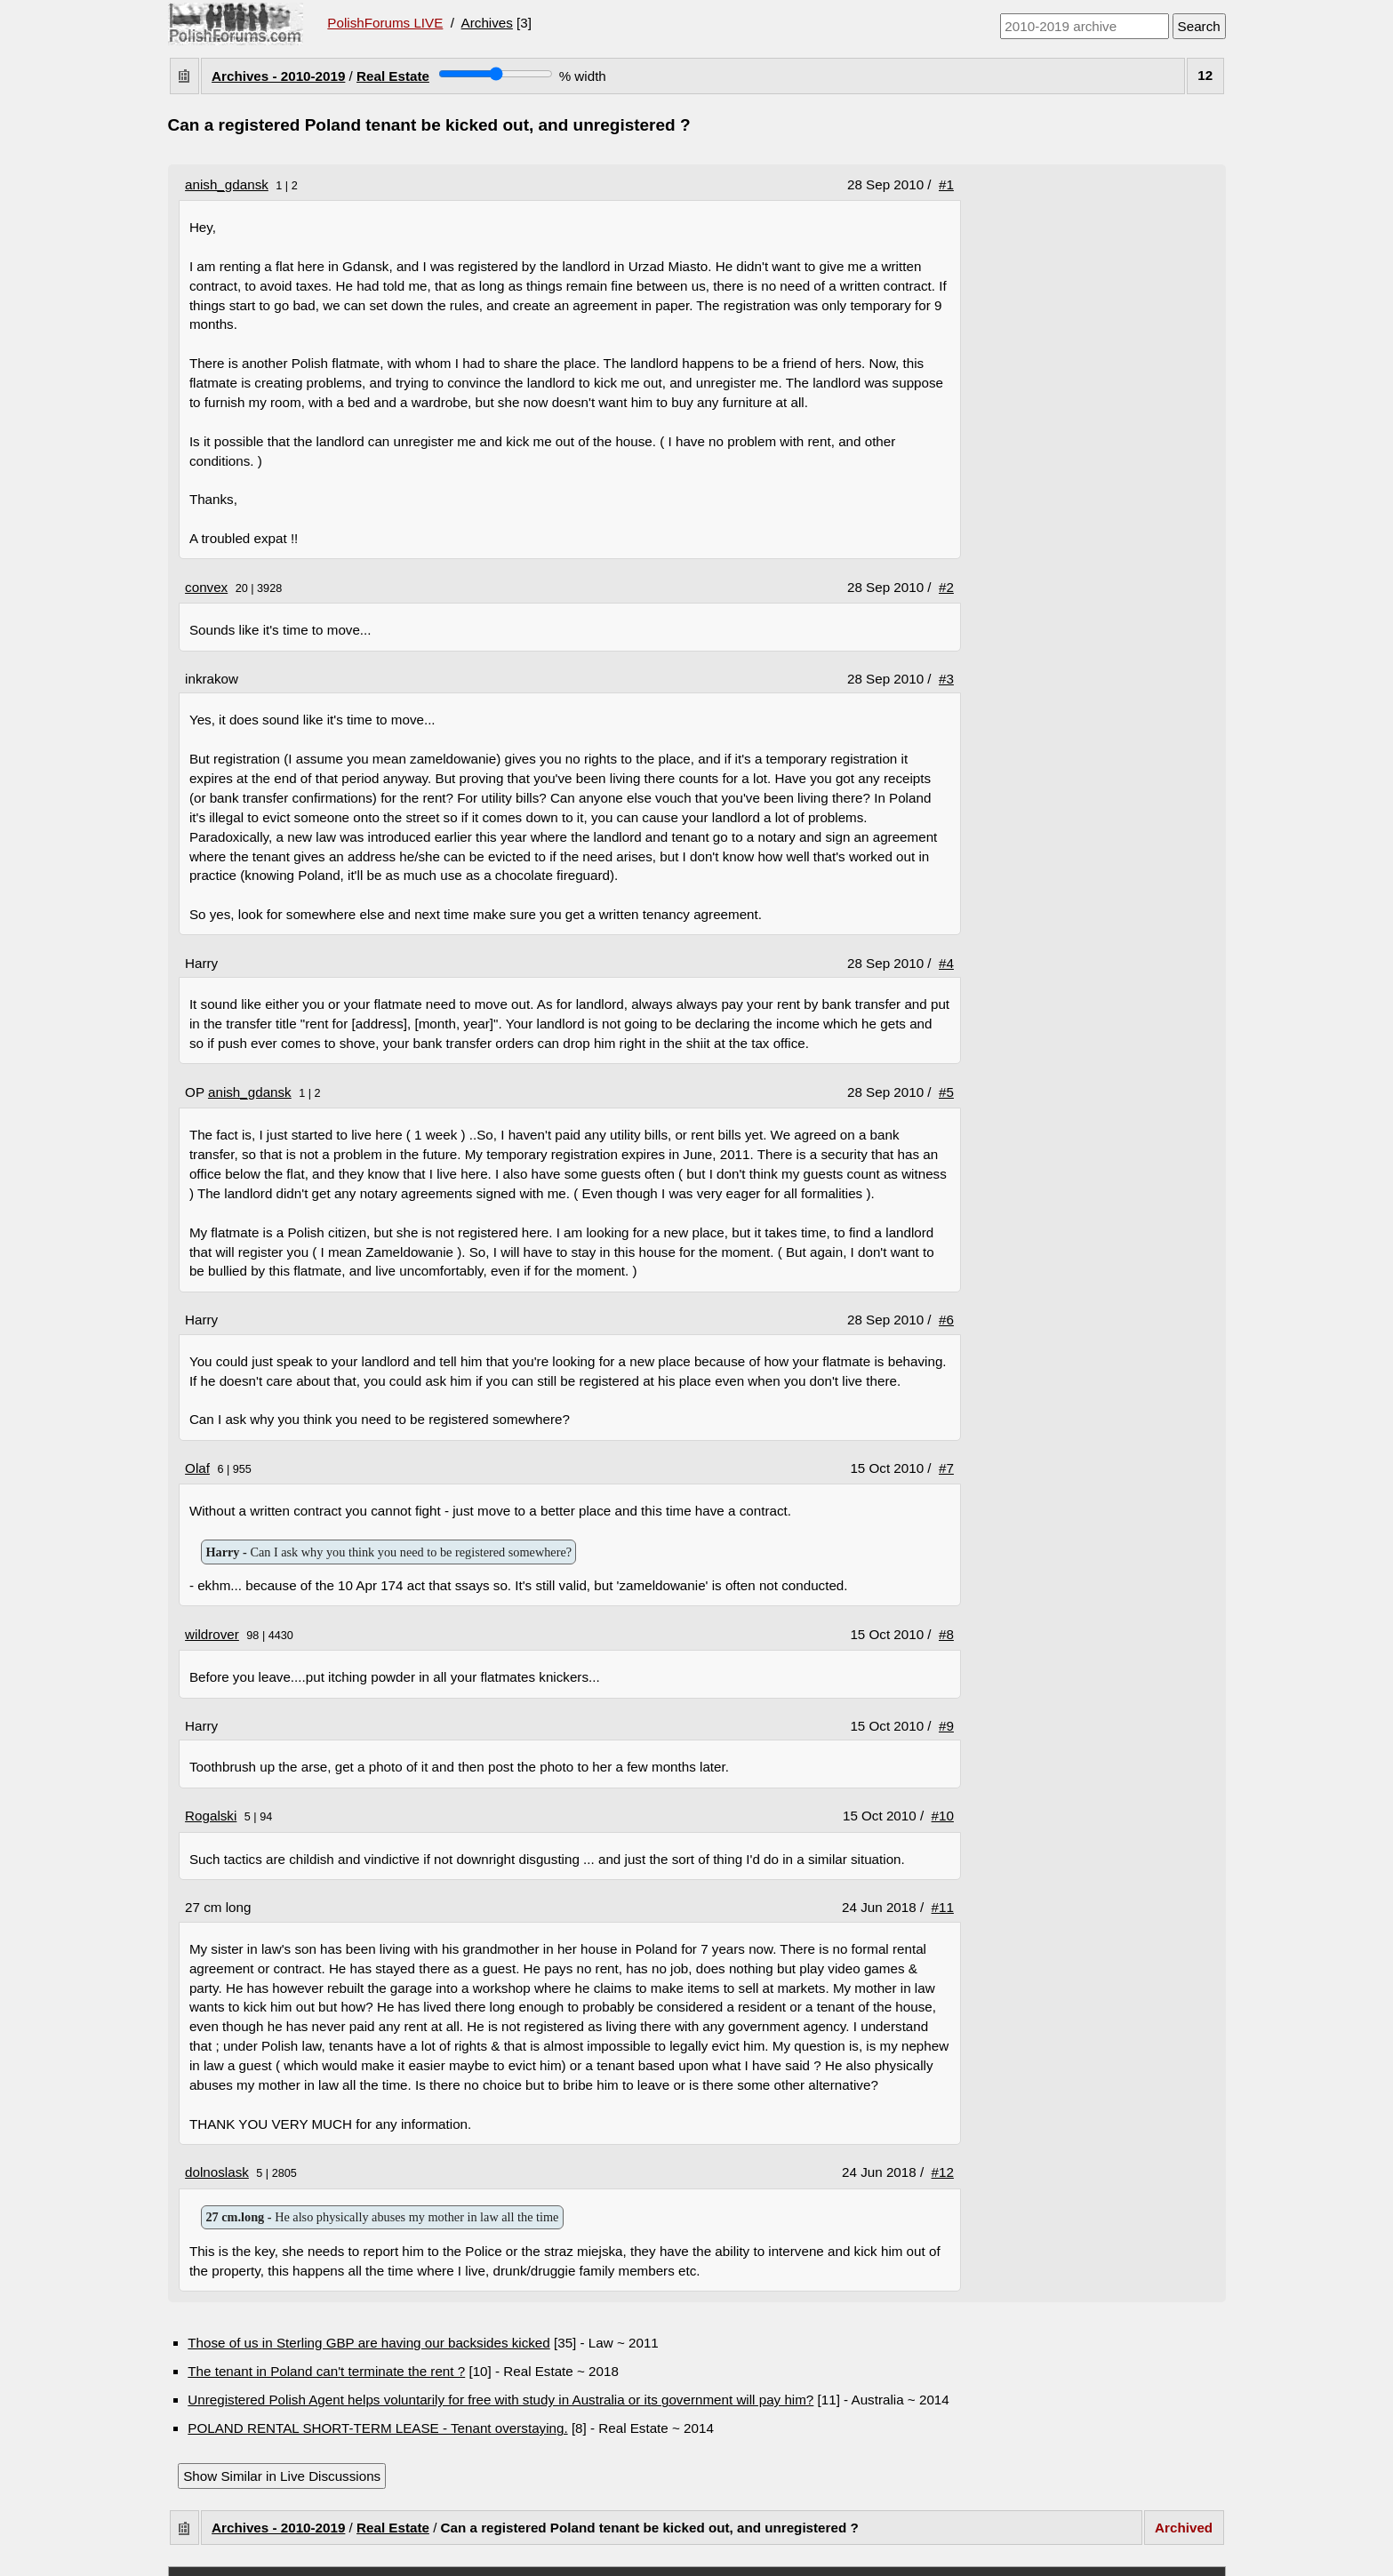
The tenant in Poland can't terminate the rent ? (326, 2371)
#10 (943, 1815)
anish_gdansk (226, 184)
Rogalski (210, 1815)
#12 (943, 2172)
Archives (487, 22)
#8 (946, 1634)
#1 (946, 184)
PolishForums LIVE (385, 22)
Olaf (197, 1468)
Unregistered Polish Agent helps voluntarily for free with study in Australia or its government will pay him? (500, 2399)
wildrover (212, 1634)
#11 (943, 1907)
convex (206, 587)
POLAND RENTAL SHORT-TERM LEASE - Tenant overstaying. (377, 2428)
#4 (946, 963)
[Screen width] (495, 74)
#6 (946, 1319)
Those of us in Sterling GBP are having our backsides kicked (368, 2342)
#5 (946, 1092)
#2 (946, 587)
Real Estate (392, 76)
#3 (946, 678)
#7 (946, 1468)
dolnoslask (217, 2172)
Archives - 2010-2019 (278, 76)
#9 (946, 1725)
